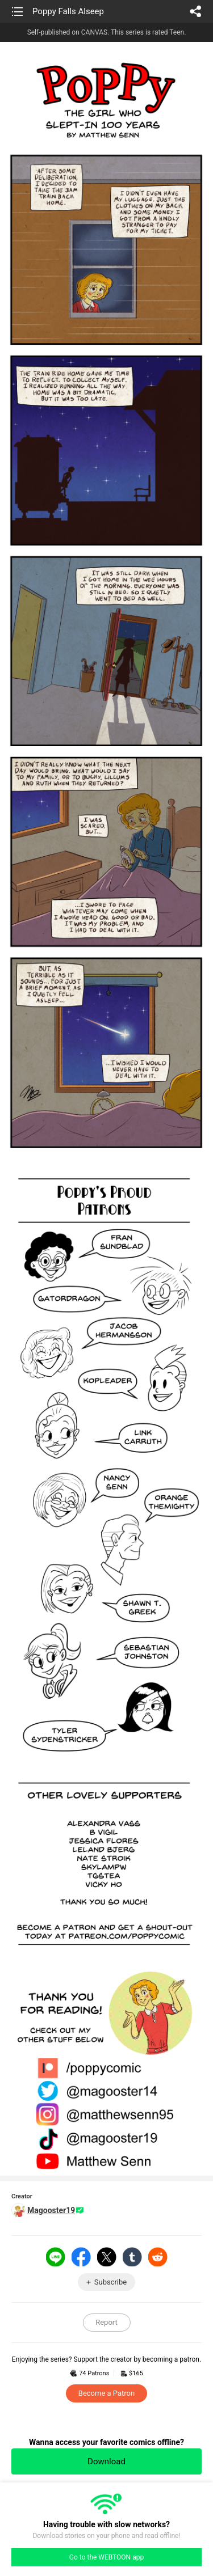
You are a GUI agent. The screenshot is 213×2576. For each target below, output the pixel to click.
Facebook (81, 2256)
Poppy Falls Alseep (68, 11)
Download (106, 2461)
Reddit (158, 2256)
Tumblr (132, 2256)
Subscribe (110, 2282)
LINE (55, 2256)
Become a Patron (106, 2393)
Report (106, 2322)
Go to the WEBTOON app (106, 2557)
